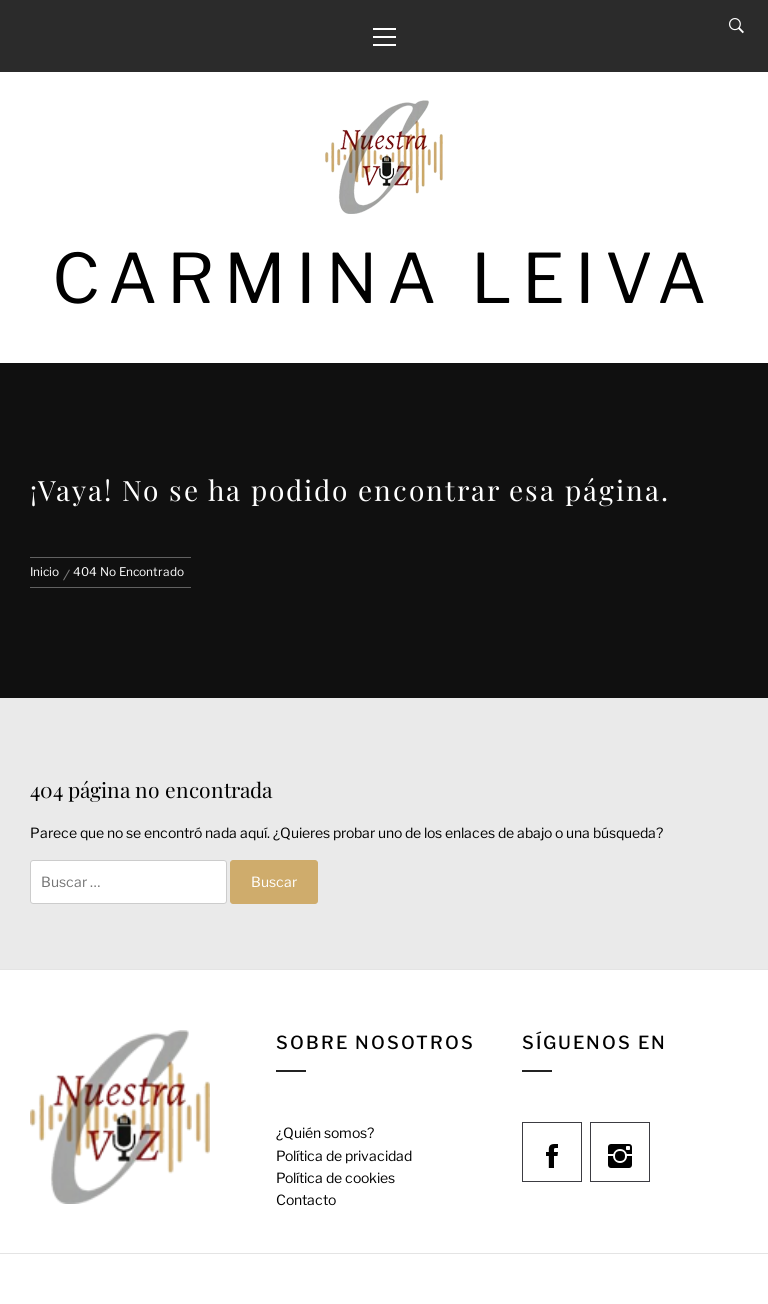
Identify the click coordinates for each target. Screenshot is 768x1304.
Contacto (306, 1199)
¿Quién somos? (325, 1132)
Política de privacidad (344, 1155)
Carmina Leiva (384, 278)
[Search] (736, 26)
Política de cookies (335, 1177)
